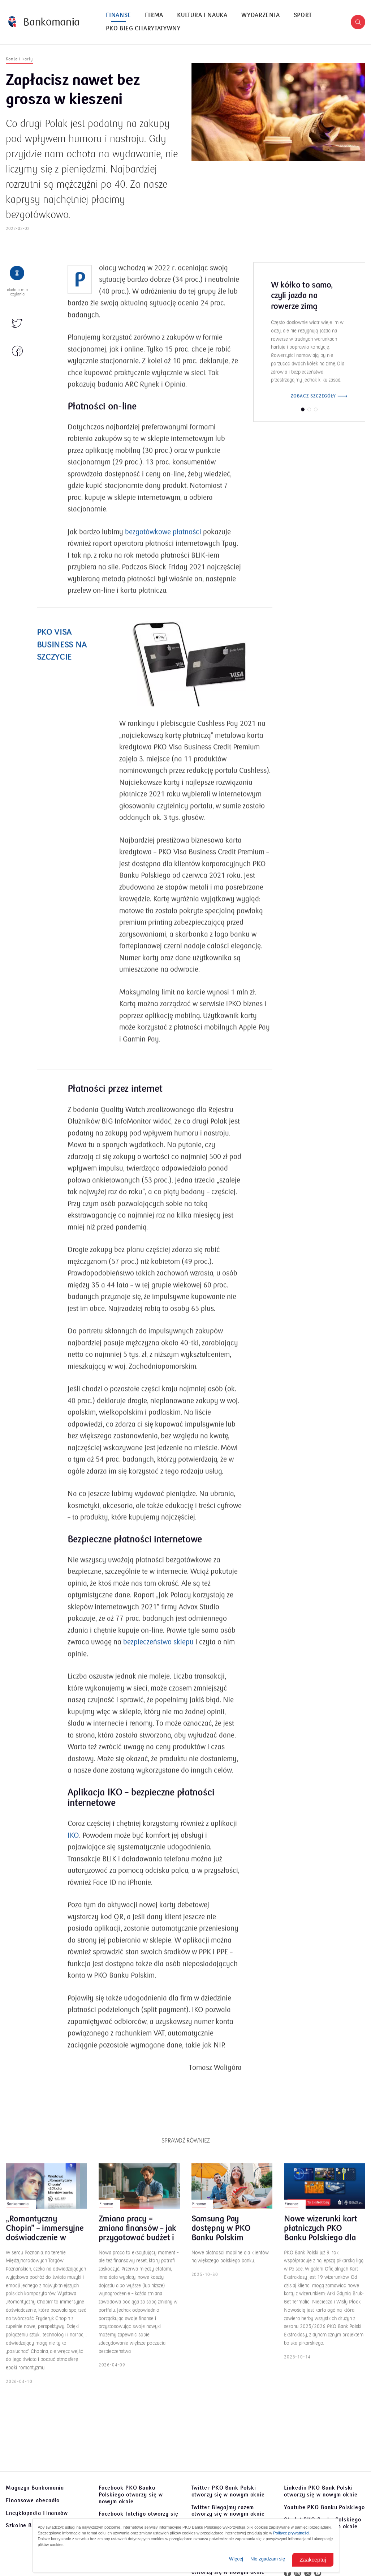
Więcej (236, 2559)
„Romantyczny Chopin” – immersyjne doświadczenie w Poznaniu (45, 2237)
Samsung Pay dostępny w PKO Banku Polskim (221, 2237)
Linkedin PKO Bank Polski (321, 2491)
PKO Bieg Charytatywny (143, 28)
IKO (73, 1844)
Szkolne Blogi (24, 2525)
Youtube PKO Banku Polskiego (324, 2507)
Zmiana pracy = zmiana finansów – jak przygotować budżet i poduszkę (137, 2237)
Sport (303, 15)
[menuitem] (118, 15)
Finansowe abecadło (33, 2500)
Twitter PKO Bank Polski (228, 2491)
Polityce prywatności (291, 2533)
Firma (154, 15)
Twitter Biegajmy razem (228, 2510)
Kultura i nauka (202, 15)
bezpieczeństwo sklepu (158, 1651)
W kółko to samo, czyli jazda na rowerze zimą (302, 304)
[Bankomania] (44, 22)
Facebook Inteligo (138, 2517)
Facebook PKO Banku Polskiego (131, 2495)
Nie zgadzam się (267, 2559)
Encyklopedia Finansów (37, 2513)
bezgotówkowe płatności (163, 540)
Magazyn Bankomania (35, 2488)
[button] (358, 22)
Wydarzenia (260, 15)
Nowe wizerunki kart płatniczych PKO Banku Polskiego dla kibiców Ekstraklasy (320, 2237)
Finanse (118, 15)
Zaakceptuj (312, 2559)
